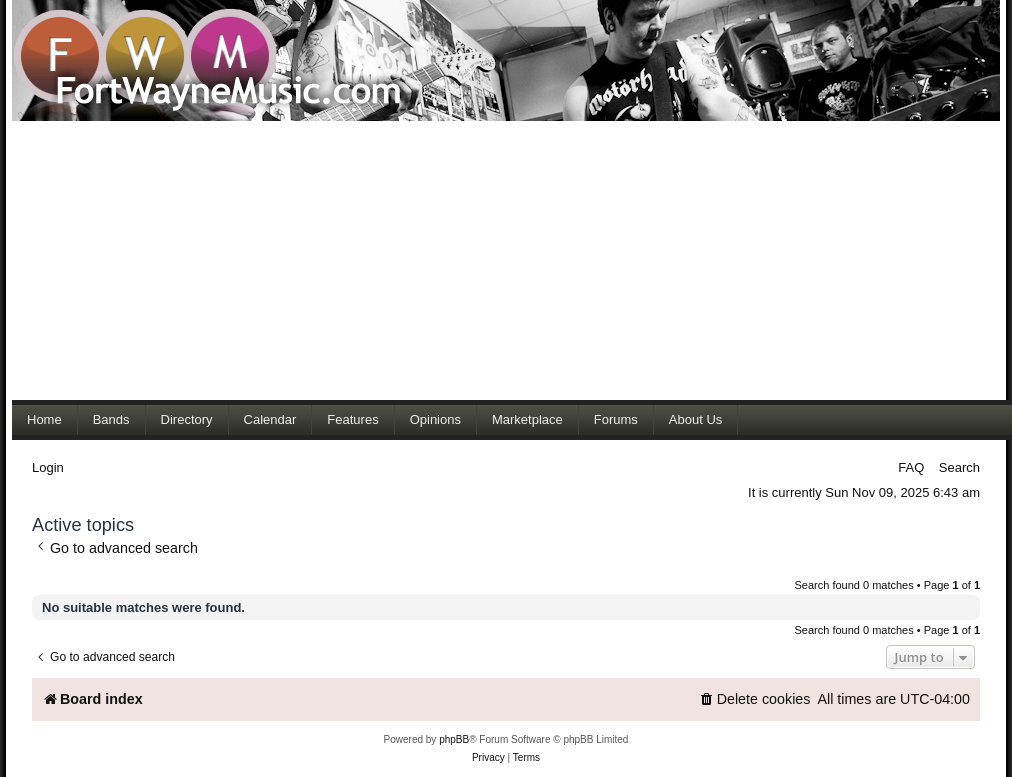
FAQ (911, 467)
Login (48, 467)
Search (959, 467)
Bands (111, 419)
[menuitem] (755, 699)
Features (352, 419)
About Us (695, 419)
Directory (187, 419)
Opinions (435, 419)
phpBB (454, 739)
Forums (616, 419)
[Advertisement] (384, 260)
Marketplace (527, 419)
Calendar (270, 419)
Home (44, 419)
